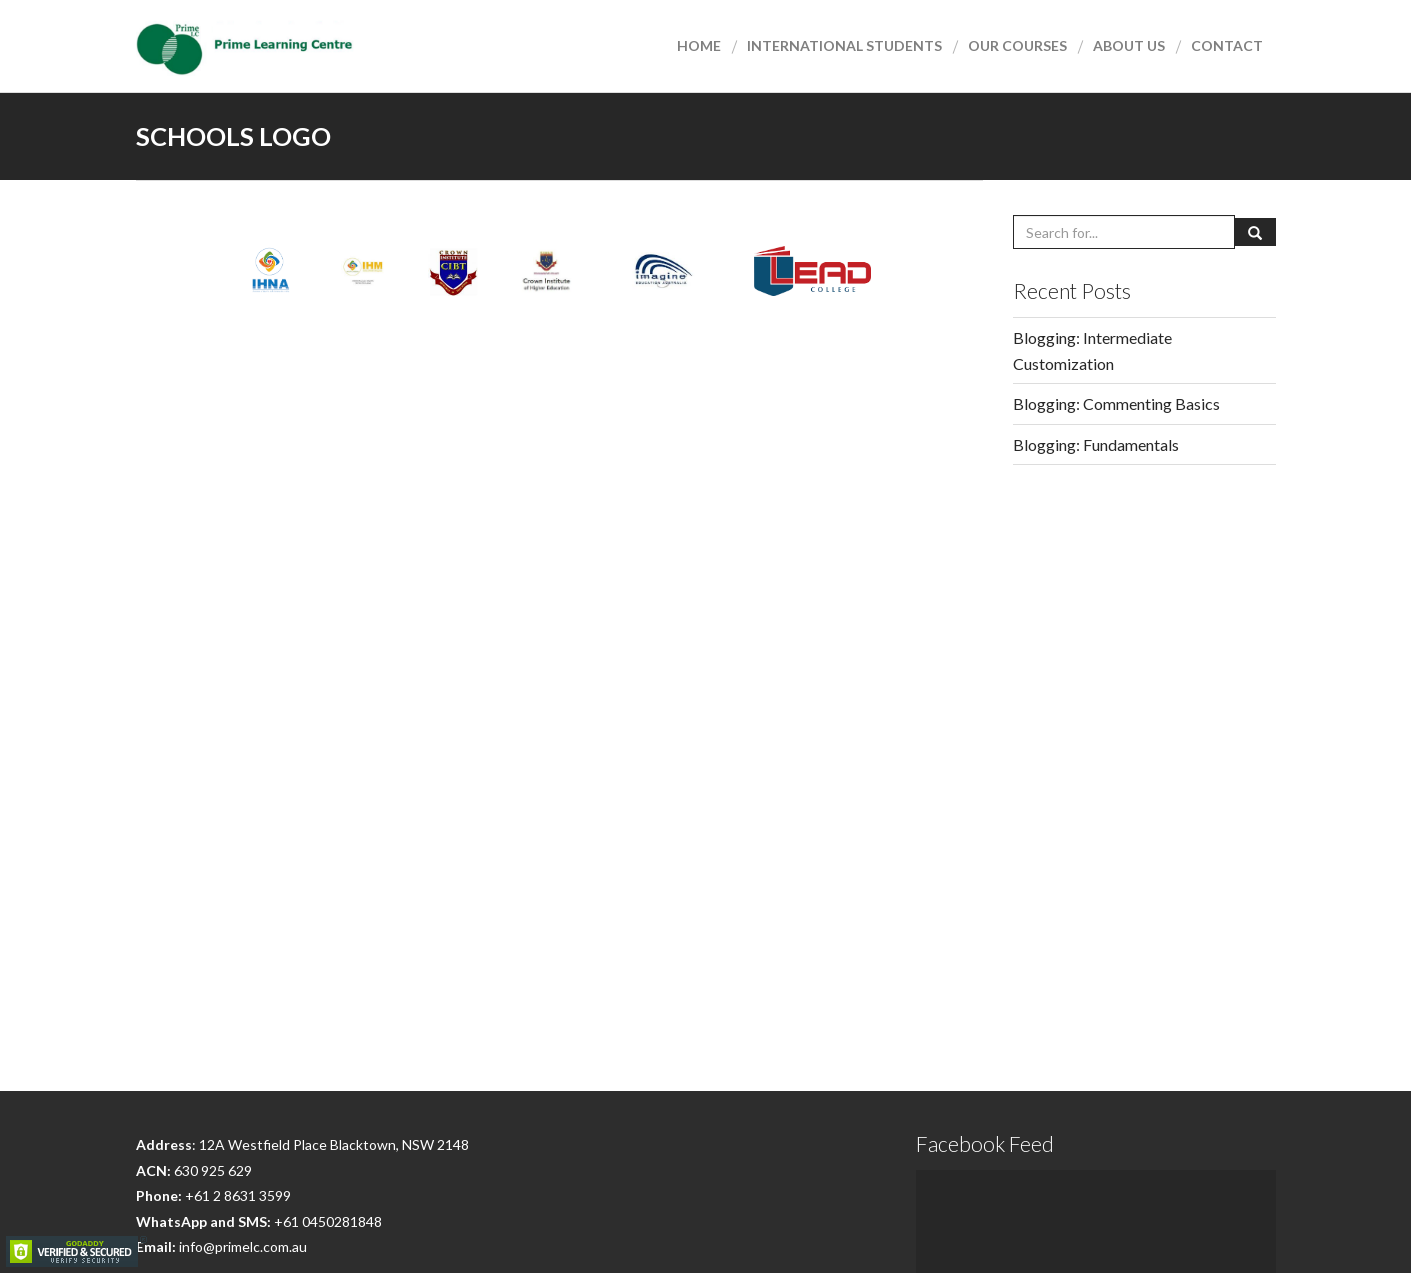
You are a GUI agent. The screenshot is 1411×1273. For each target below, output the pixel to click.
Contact (1227, 45)
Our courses (1017, 45)
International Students (844, 45)
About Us (1129, 45)
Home (699, 45)
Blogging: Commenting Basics (1116, 403)
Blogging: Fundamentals (1096, 444)
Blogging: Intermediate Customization (1092, 350)
